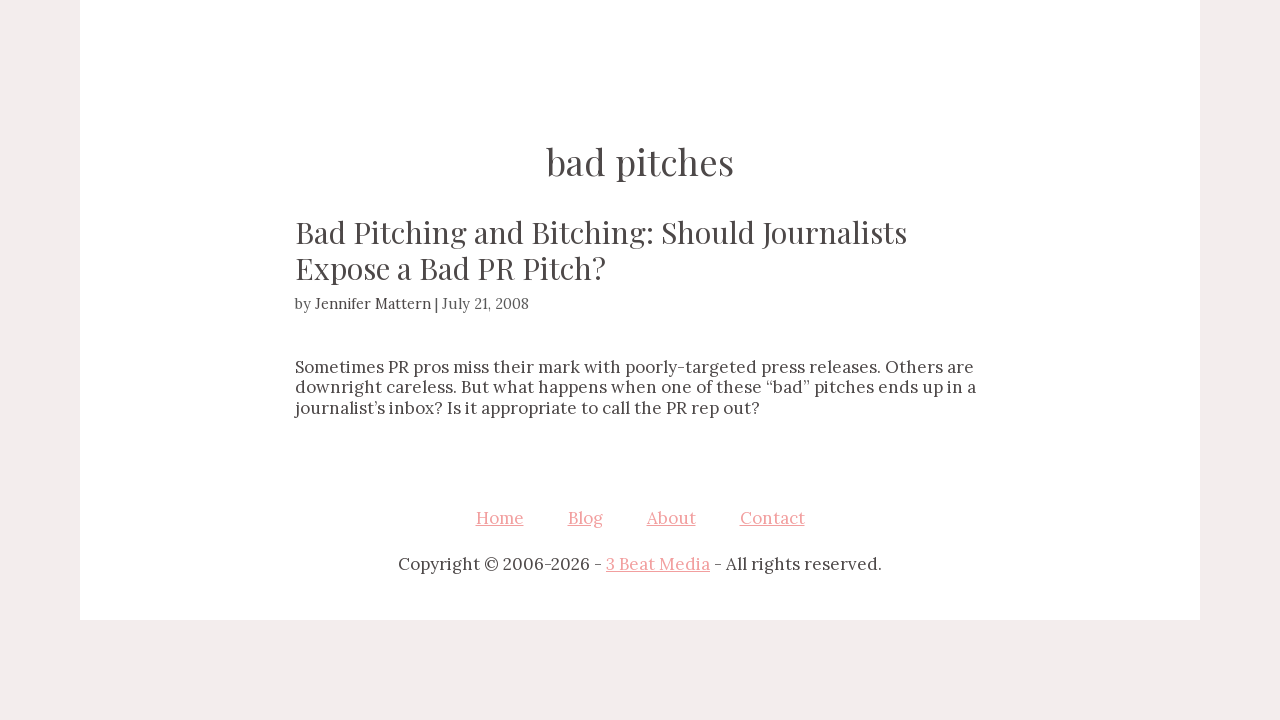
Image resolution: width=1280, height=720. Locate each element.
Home (500, 518)
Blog (585, 518)
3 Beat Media (658, 564)
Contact (772, 518)
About (671, 518)
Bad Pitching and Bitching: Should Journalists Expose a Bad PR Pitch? (601, 250)
